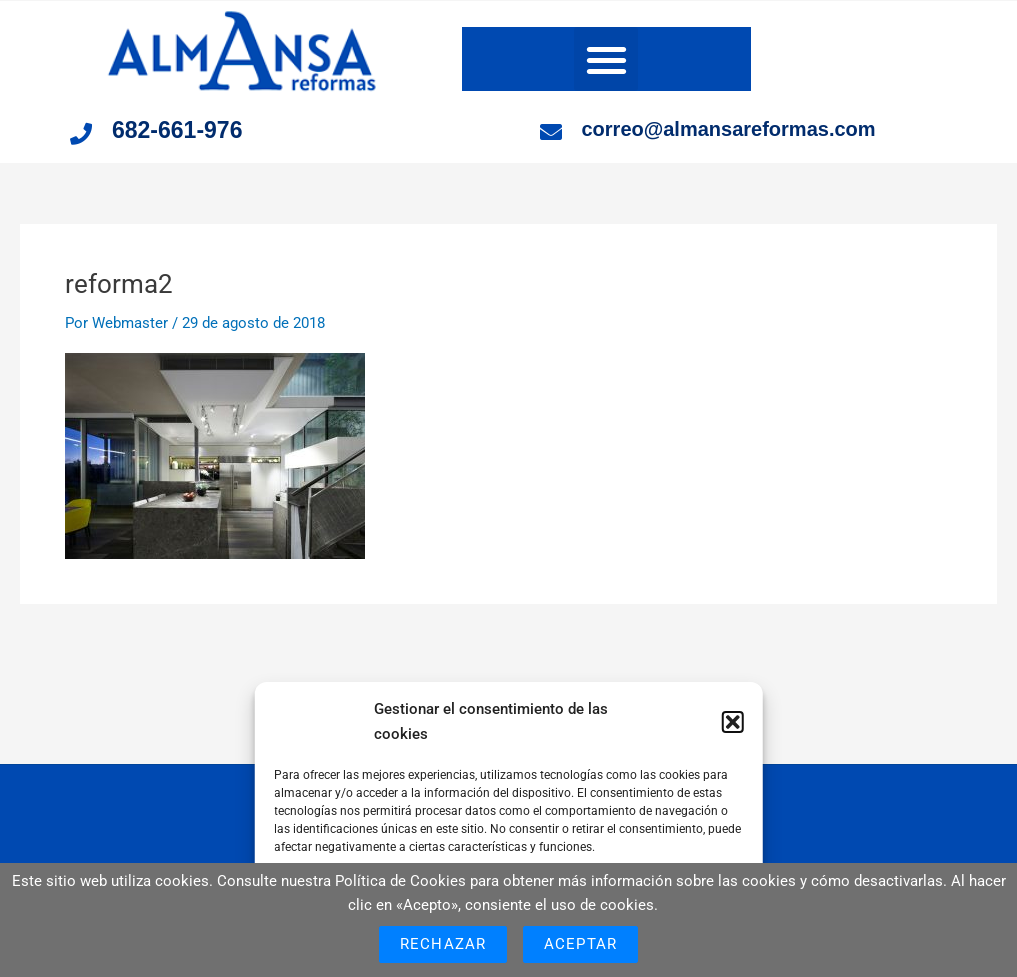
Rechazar (443, 944)
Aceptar (580, 944)
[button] (733, 722)
